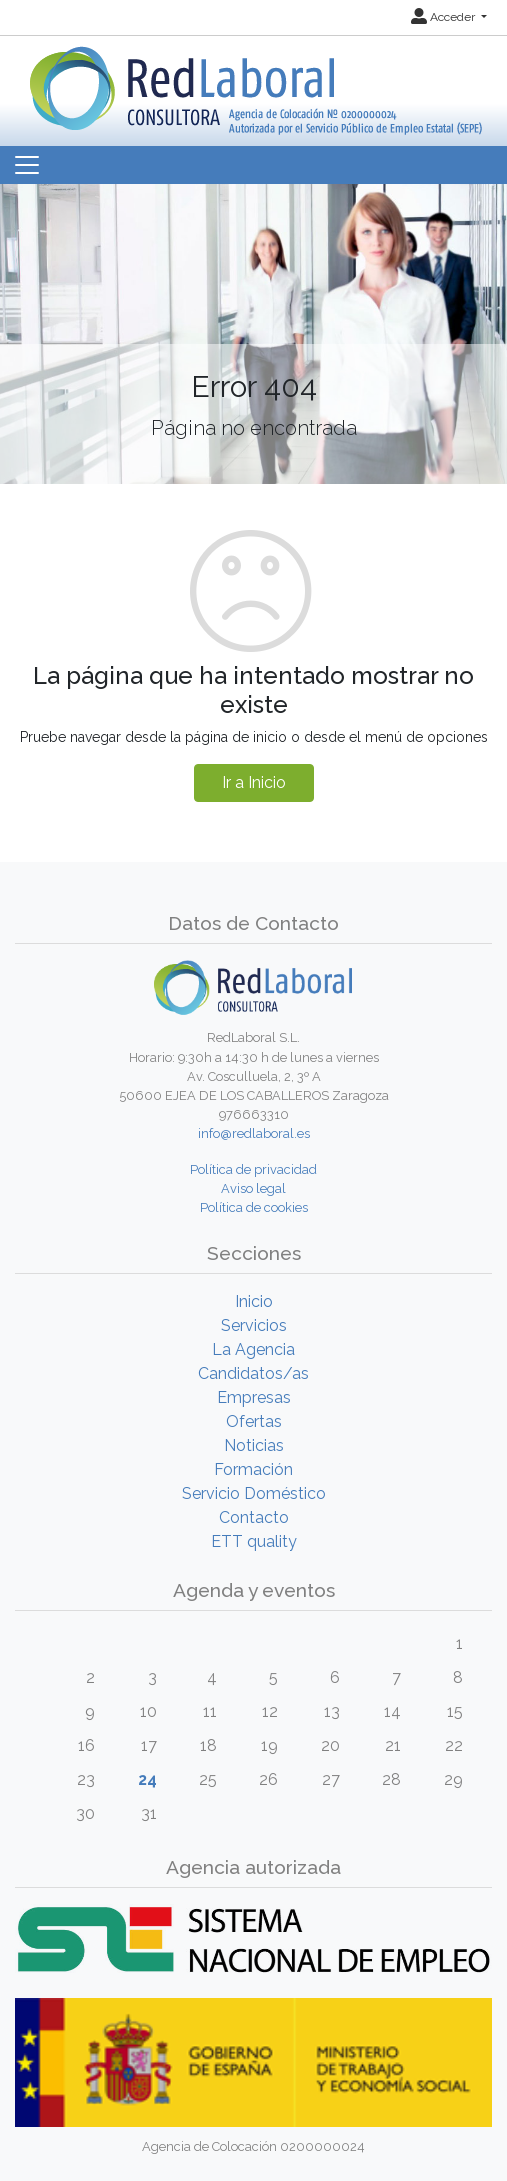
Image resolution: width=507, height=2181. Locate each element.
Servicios (254, 1325)
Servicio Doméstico (254, 1493)
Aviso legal (253, 1188)
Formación (253, 1469)
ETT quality (254, 1541)
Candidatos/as (253, 1373)
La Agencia (253, 1349)
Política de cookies (254, 1207)
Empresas (254, 1397)
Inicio (254, 1301)
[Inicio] (253, 83)
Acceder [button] (444, 17)
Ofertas (254, 1421)
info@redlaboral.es (254, 1133)
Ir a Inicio (254, 782)
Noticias (254, 1445)
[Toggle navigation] (27, 165)
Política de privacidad (253, 1169)
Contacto (254, 1517)
